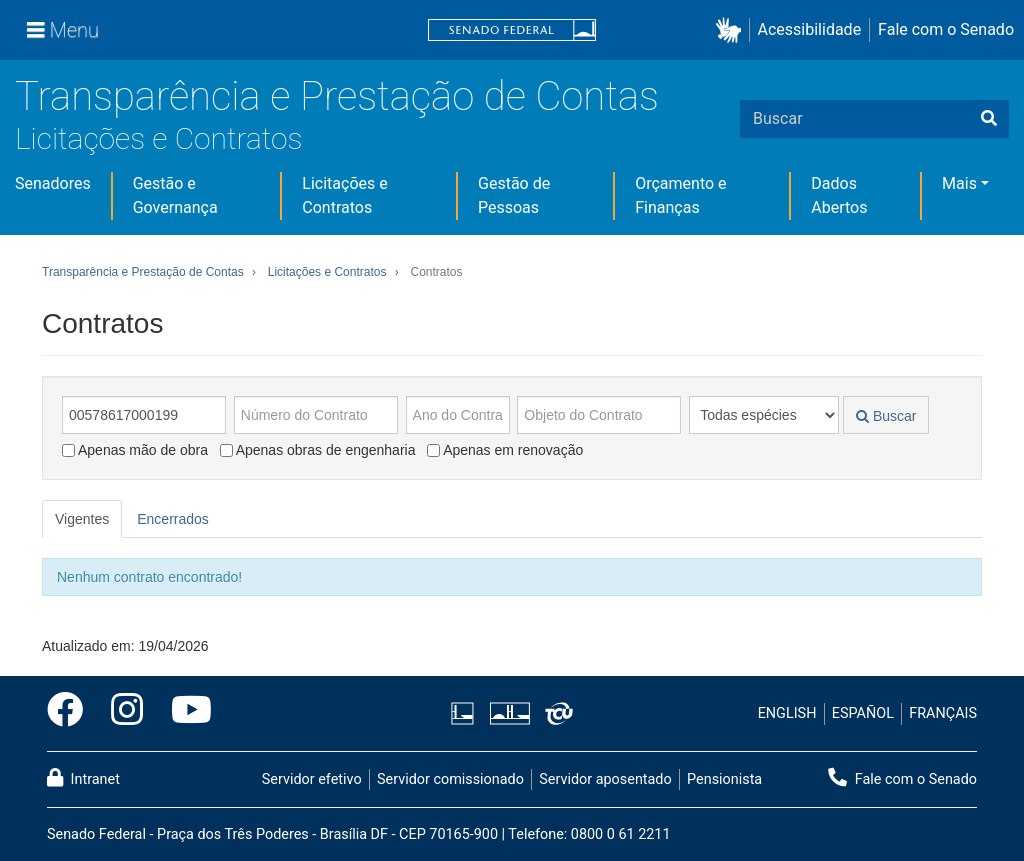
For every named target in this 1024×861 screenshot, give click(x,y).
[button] (732, 30)
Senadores (53, 183)
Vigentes (82, 519)
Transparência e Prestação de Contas (337, 96)
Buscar (886, 416)
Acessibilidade (810, 29)
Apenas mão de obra (135, 450)
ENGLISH (787, 713)
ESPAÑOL (863, 713)
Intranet (83, 778)
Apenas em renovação (505, 450)
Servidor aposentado (605, 779)
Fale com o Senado (946, 29)
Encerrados (173, 519)
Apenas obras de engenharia (318, 450)
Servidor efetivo (312, 779)
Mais (959, 183)
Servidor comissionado (450, 779)
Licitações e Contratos (158, 138)
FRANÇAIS (943, 713)
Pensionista (724, 779)
